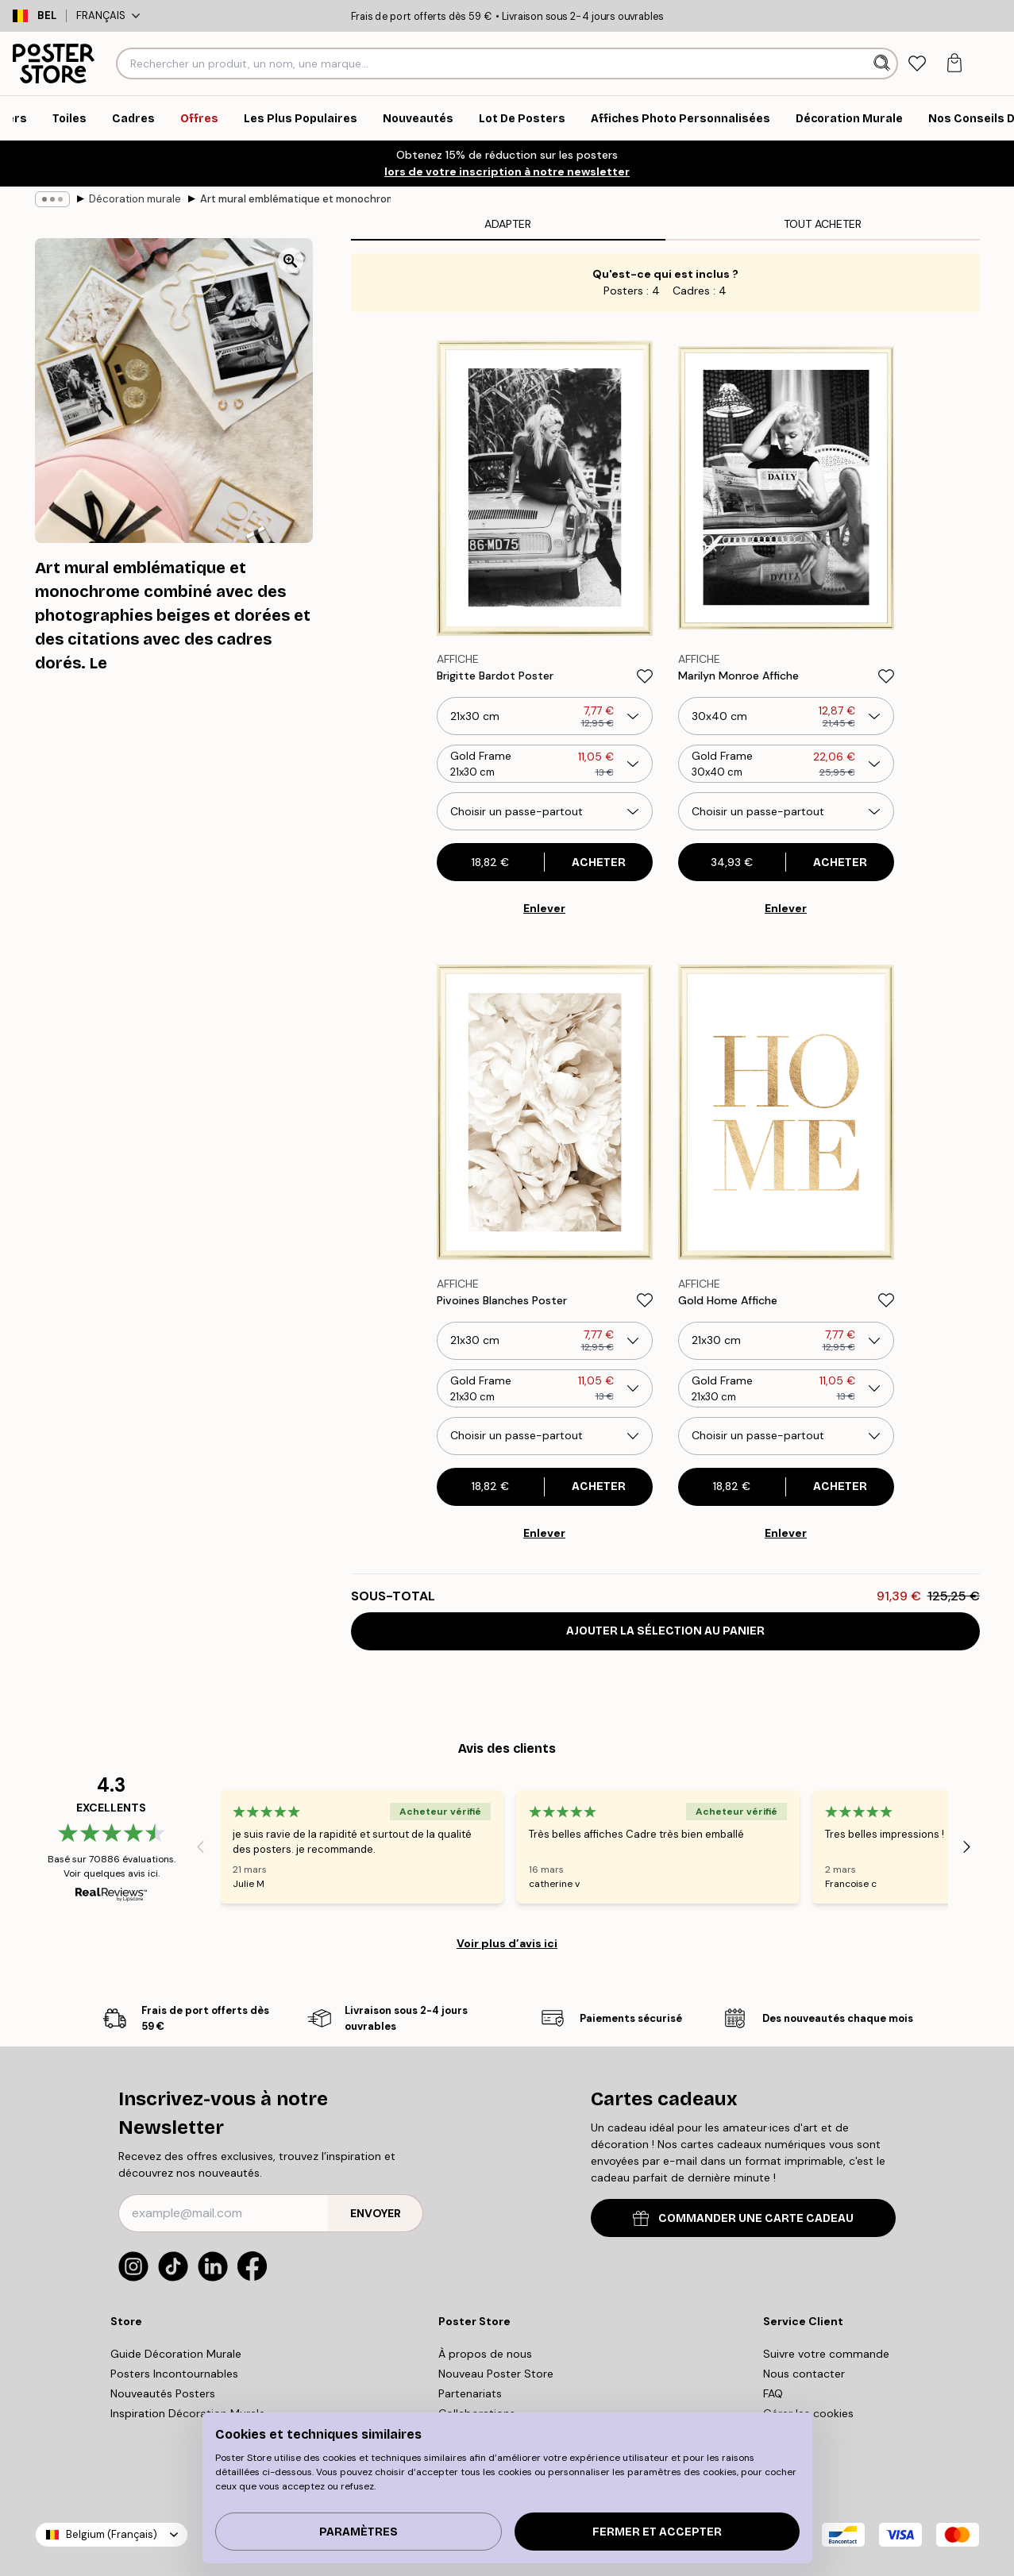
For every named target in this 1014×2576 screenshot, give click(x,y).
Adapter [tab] (507, 224)
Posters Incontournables (174, 2373)
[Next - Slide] (967, 1846)
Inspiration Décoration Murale (187, 2413)
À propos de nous (485, 2354)
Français (108, 15)
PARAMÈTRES (358, 2532)
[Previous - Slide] (201, 1846)
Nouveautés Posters (162, 2393)
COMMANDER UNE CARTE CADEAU (743, 2218)
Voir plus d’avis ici (507, 1943)
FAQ (773, 2393)
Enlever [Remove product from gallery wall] (544, 908)
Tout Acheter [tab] (823, 224)
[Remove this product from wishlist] (645, 676)
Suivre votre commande (826, 2354)
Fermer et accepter (657, 2532)
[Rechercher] (883, 63)
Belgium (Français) (111, 2534)
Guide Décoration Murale (175, 2354)
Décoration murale (135, 199)
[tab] (917, 64)
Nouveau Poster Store (495, 2373)
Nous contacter (804, 2373)
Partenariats (470, 2393)
